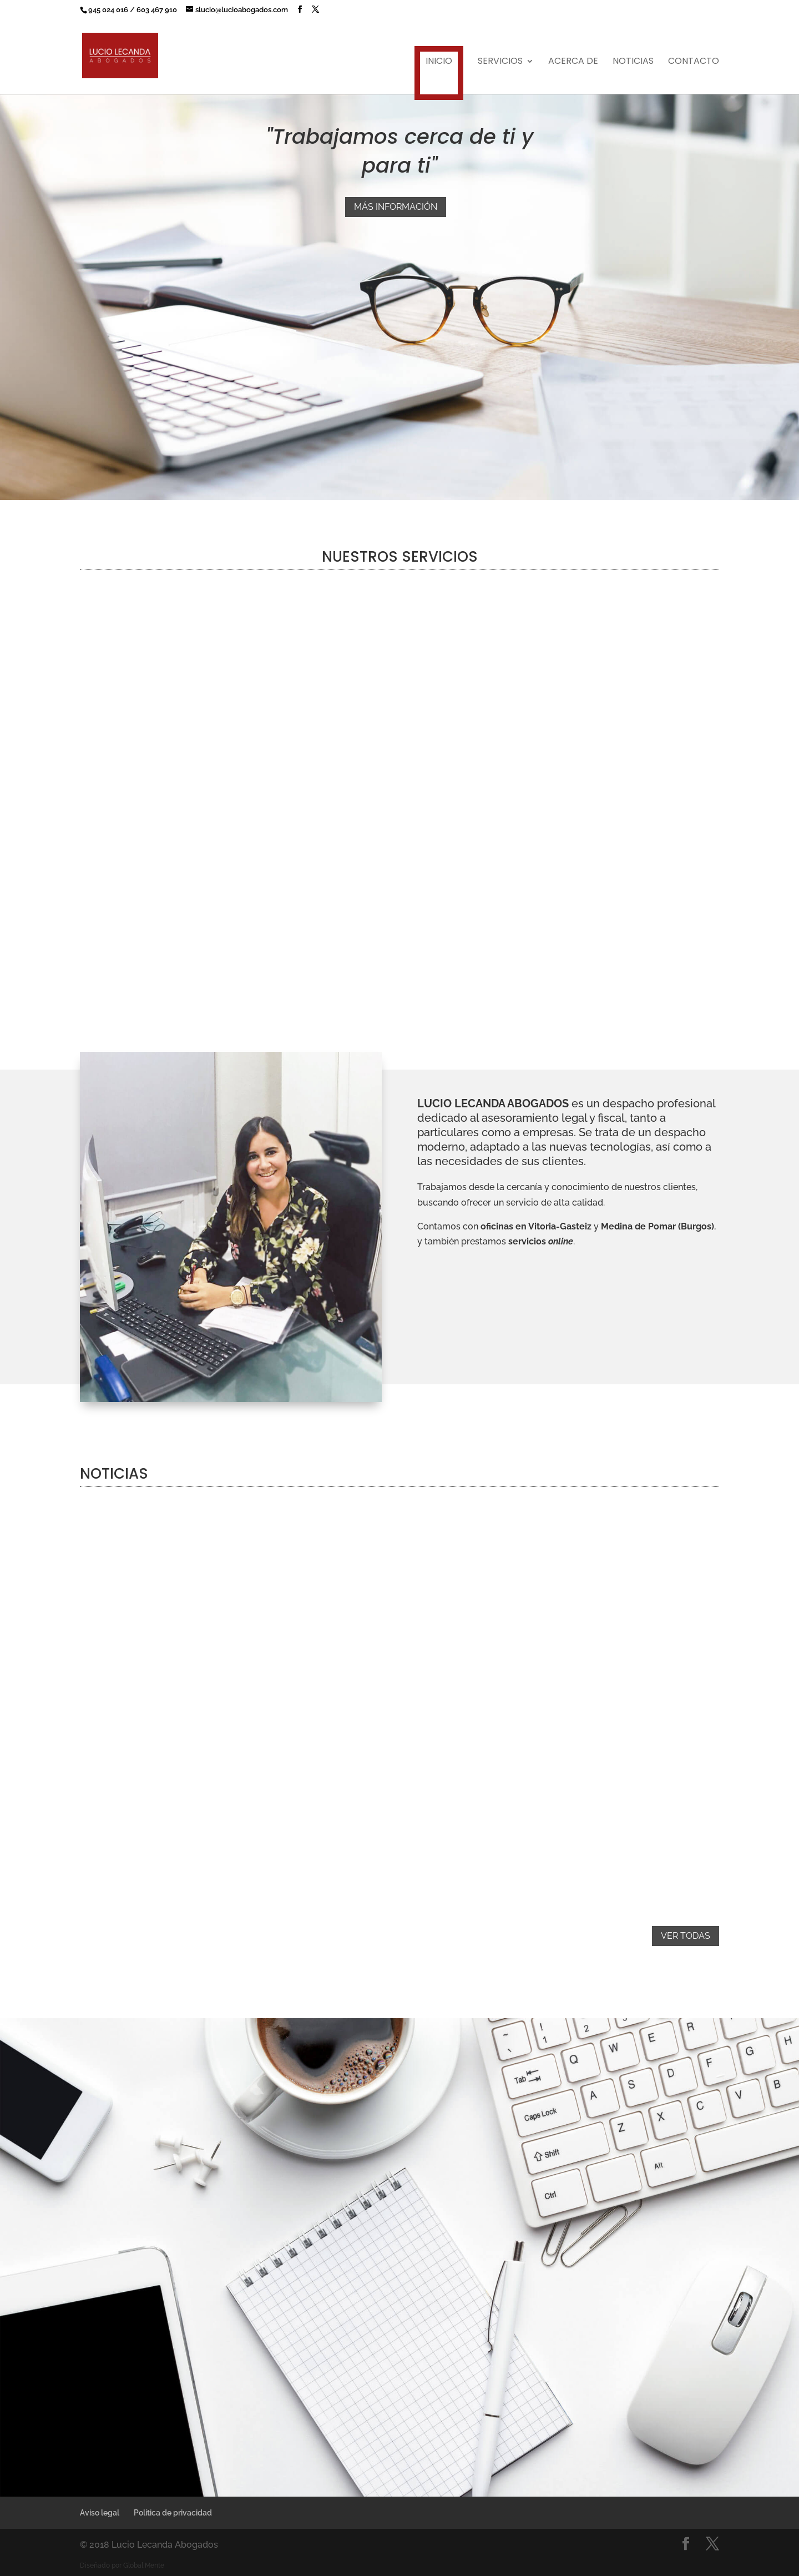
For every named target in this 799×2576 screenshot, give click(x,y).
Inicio (439, 60)
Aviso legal (99, 2512)
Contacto (693, 62)
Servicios (500, 62)
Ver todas (685, 1935)
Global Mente (143, 2565)
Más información (395, 206)
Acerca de (573, 62)
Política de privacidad (173, 2512)
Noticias (633, 62)
